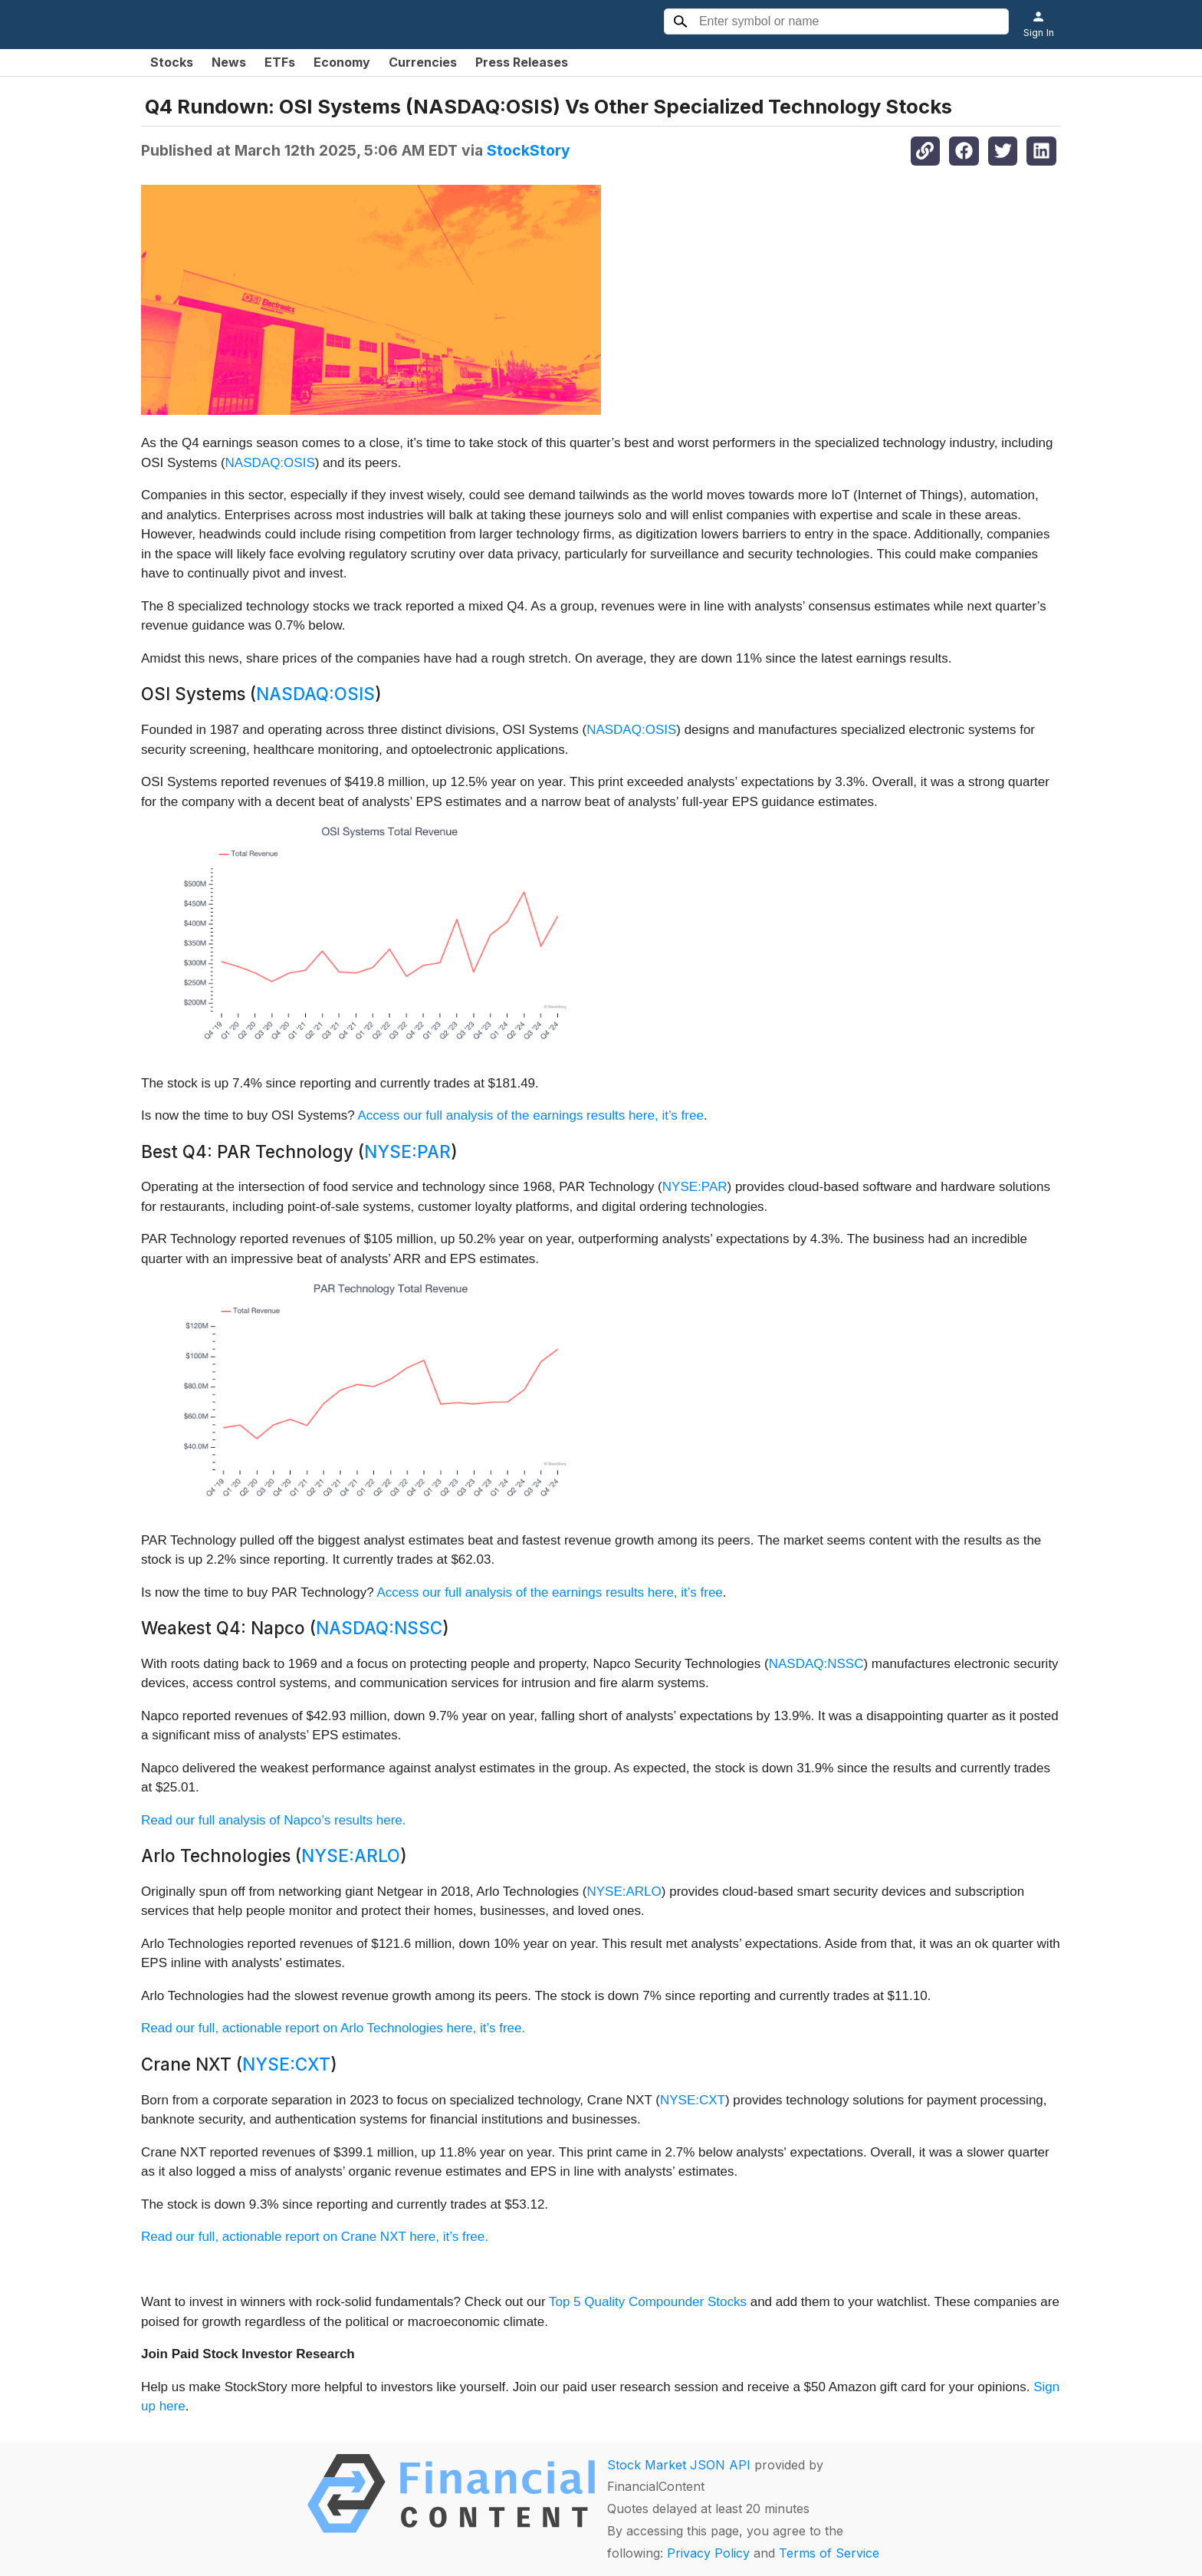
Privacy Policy (708, 2553)
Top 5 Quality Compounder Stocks (648, 2302)
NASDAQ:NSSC (379, 1627)
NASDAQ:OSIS (270, 463)
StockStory (528, 150)
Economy (342, 62)
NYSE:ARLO (350, 1855)
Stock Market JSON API (678, 2464)
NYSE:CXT (286, 2064)
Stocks (171, 62)
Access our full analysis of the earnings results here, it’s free (531, 1115)
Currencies (423, 62)
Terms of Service (829, 2553)
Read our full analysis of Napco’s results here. (273, 1820)
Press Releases (521, 62)
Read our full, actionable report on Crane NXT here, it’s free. (314, 2236)
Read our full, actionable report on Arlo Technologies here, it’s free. (333, 2028)
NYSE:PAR (407, 1151)
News (229, 62)
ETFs (279, 62)
